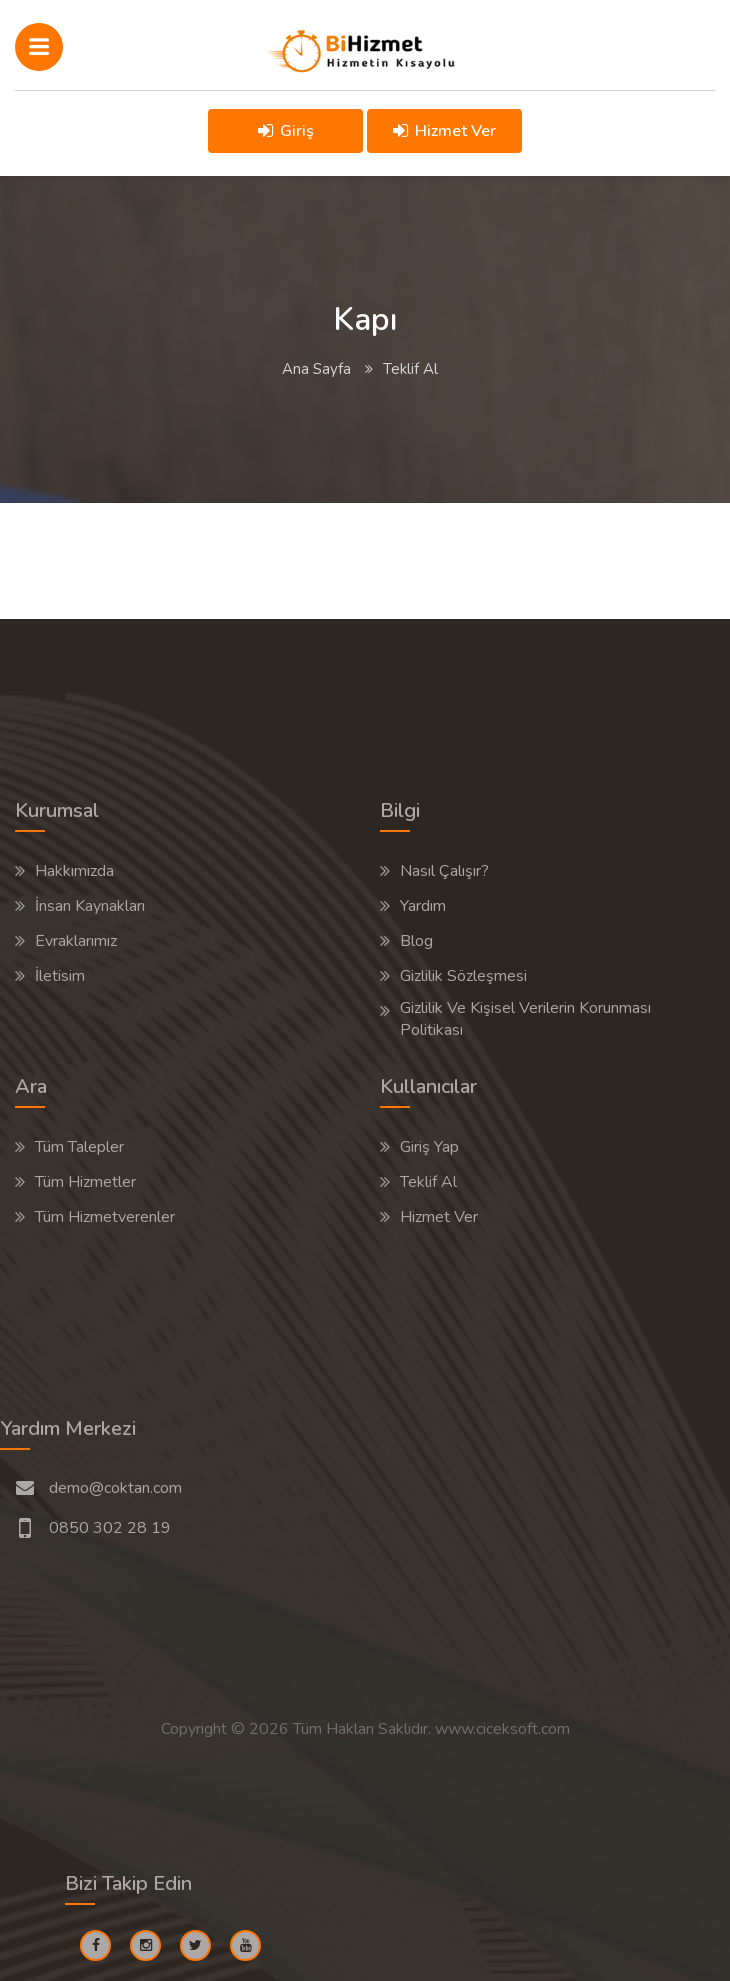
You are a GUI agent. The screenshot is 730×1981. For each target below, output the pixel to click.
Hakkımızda (74, 871)
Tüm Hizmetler (85, 1182)
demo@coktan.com (115, 1488)
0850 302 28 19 (110, 1528)
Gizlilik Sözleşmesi (463, 976)
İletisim (60, 976)
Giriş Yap (429, 1147)
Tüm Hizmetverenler (105, 1217)
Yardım (423, 906)
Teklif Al (428, 1182)
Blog (416, 941)
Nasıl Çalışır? (444, 871)
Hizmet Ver (444, 131)
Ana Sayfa (316, 369)
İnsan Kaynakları (90, 906)
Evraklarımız (76, 941)
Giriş (286, 131)
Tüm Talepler (79, 1147)
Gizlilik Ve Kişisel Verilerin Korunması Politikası (525, 1019)
